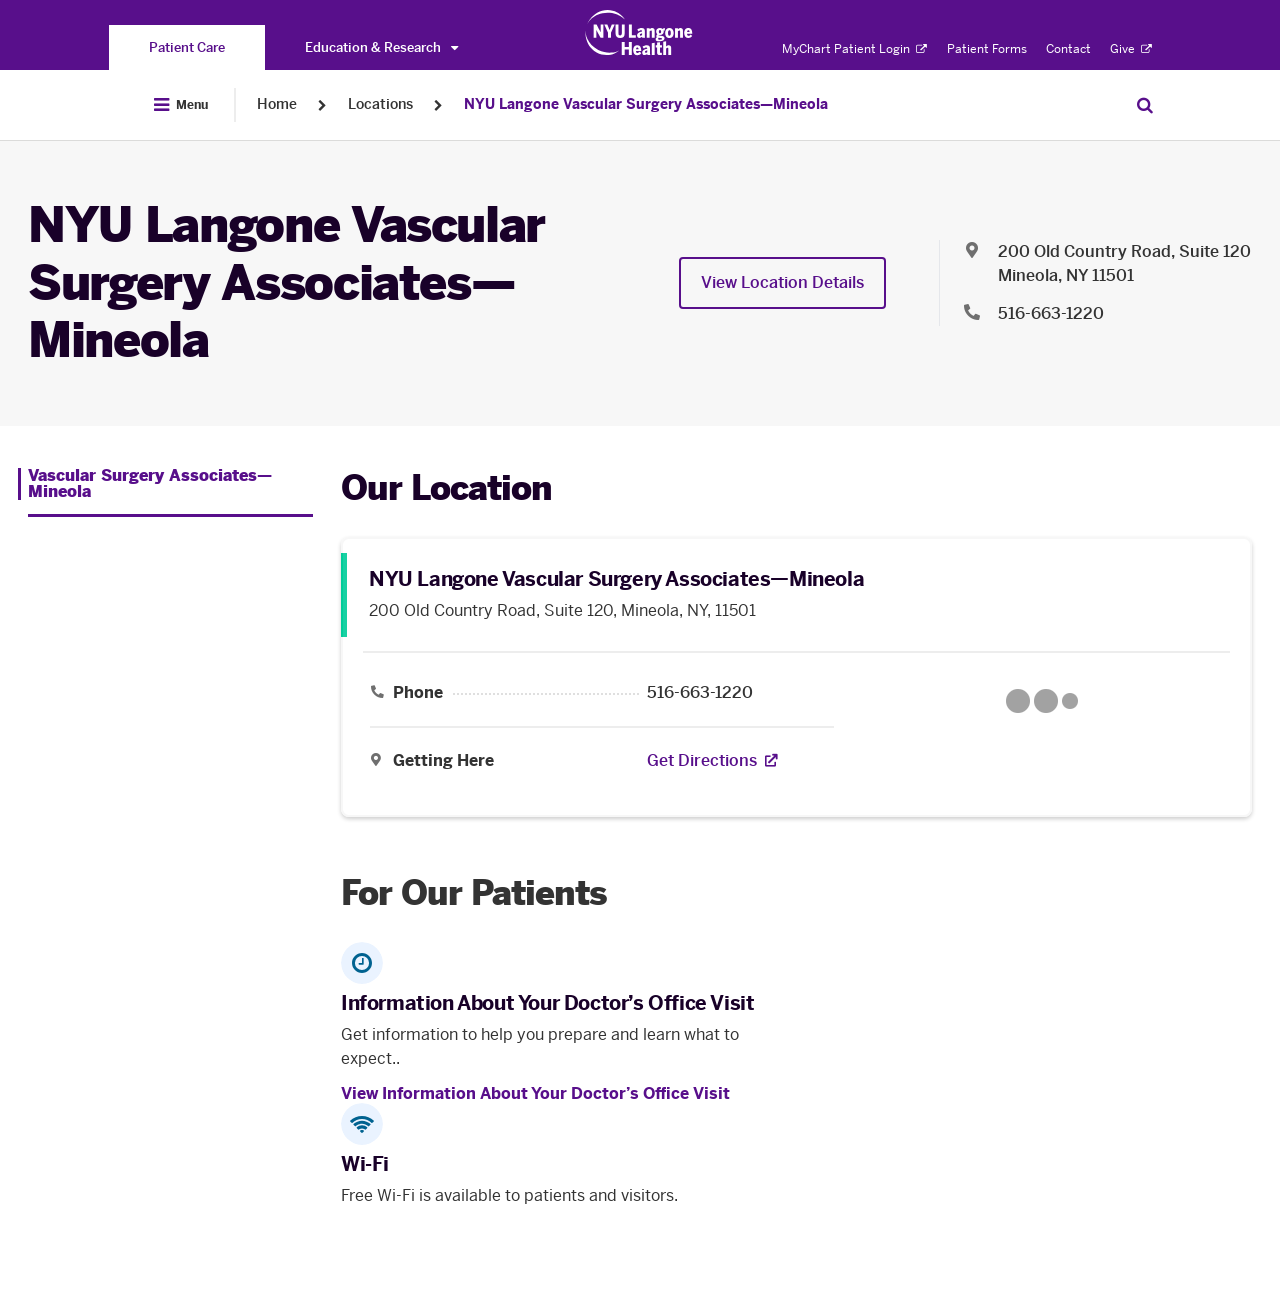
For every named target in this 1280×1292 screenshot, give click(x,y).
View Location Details (782, 282)
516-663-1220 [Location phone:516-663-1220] (1051, 313)
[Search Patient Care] (1145, 105)
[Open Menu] (181, 105)
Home (277, 104)
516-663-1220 (700, 693)
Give (1131, 49)
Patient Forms (987, 49)
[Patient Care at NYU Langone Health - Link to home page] (639, 33)
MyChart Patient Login (854, 49)
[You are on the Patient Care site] (187, 47)
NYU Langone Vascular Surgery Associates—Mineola (646, 104)
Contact (1068, 49)
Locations (380, 104)
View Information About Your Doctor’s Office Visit (535, 1093)
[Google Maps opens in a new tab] (1042, 701)
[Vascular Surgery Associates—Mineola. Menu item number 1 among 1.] (165, 484)
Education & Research (381, 47)
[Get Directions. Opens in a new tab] (702, 761)
